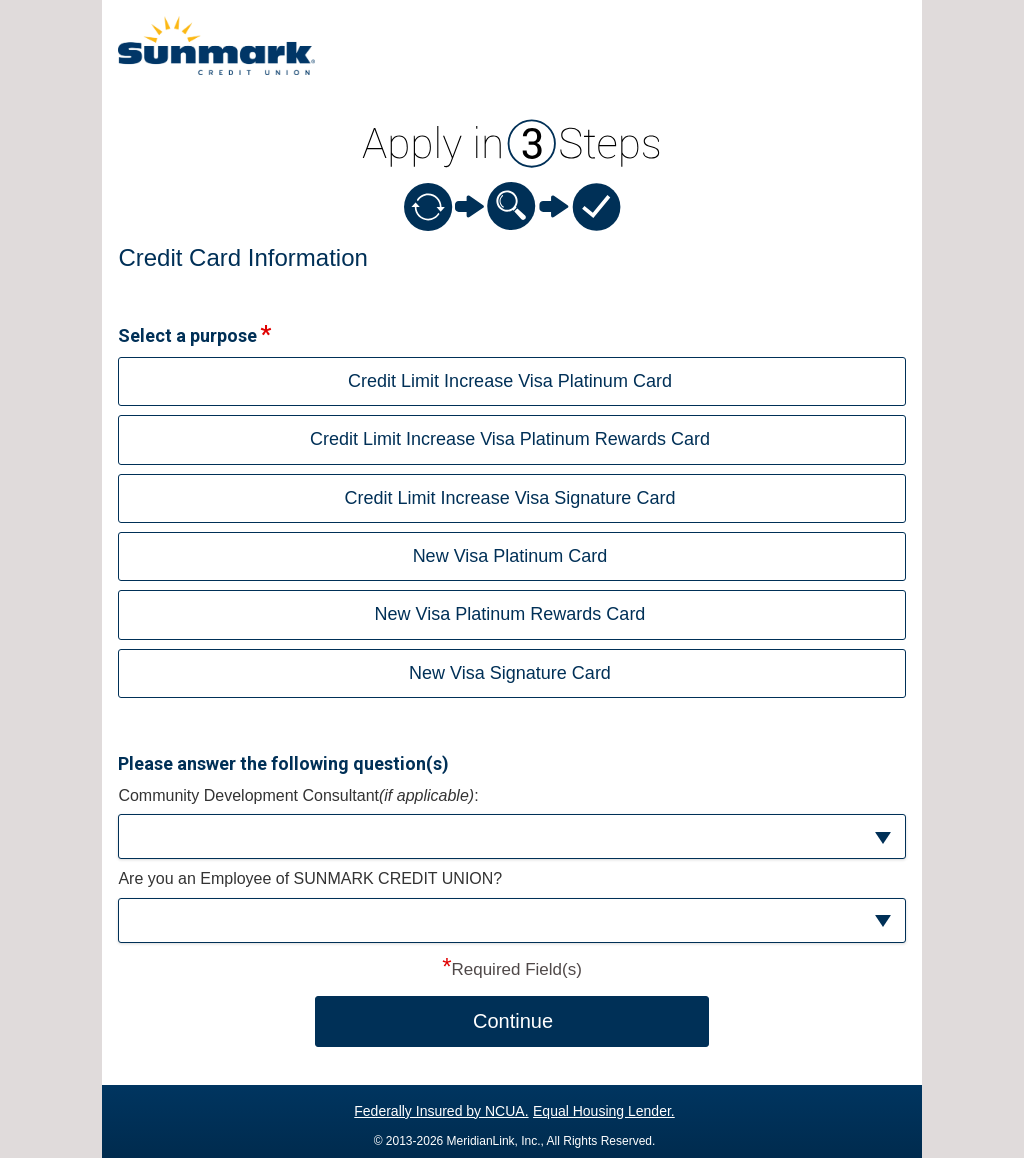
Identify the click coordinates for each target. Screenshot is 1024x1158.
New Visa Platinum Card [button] (510, 556)
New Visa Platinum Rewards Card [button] (510, 614)
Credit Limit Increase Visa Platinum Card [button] (510, 381)
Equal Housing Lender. (604, 1111)
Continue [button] (513, 1021)
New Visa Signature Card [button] (510, 673)
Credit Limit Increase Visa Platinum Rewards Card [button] (510, 439)
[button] (511, 836)
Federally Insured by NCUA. (441, 1111)
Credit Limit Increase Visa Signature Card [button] (510, 498)
